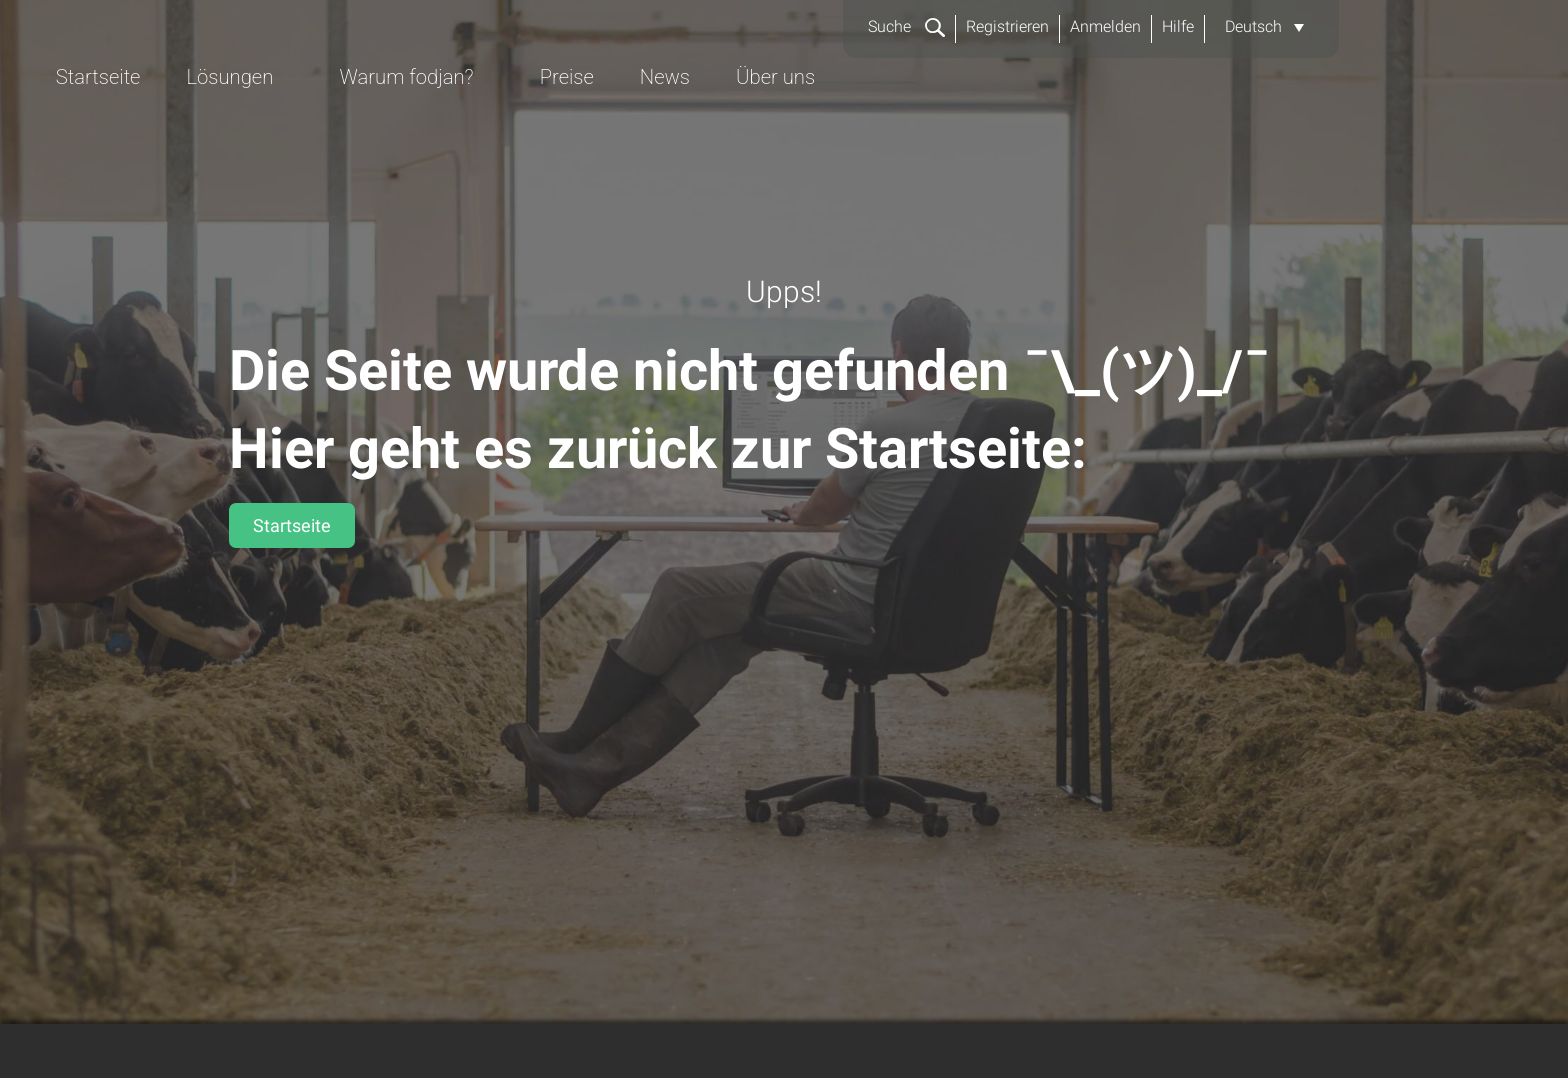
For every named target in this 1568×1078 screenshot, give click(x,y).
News (1157, 126)
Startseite (582, 126)
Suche (906, 26)
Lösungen (716, 126)
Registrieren (1007, 26)
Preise (1058, 126)
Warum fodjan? (895, 126)
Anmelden (1105, 26)
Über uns (1270, 126)
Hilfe (1178, 26)
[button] (1264, 27)
